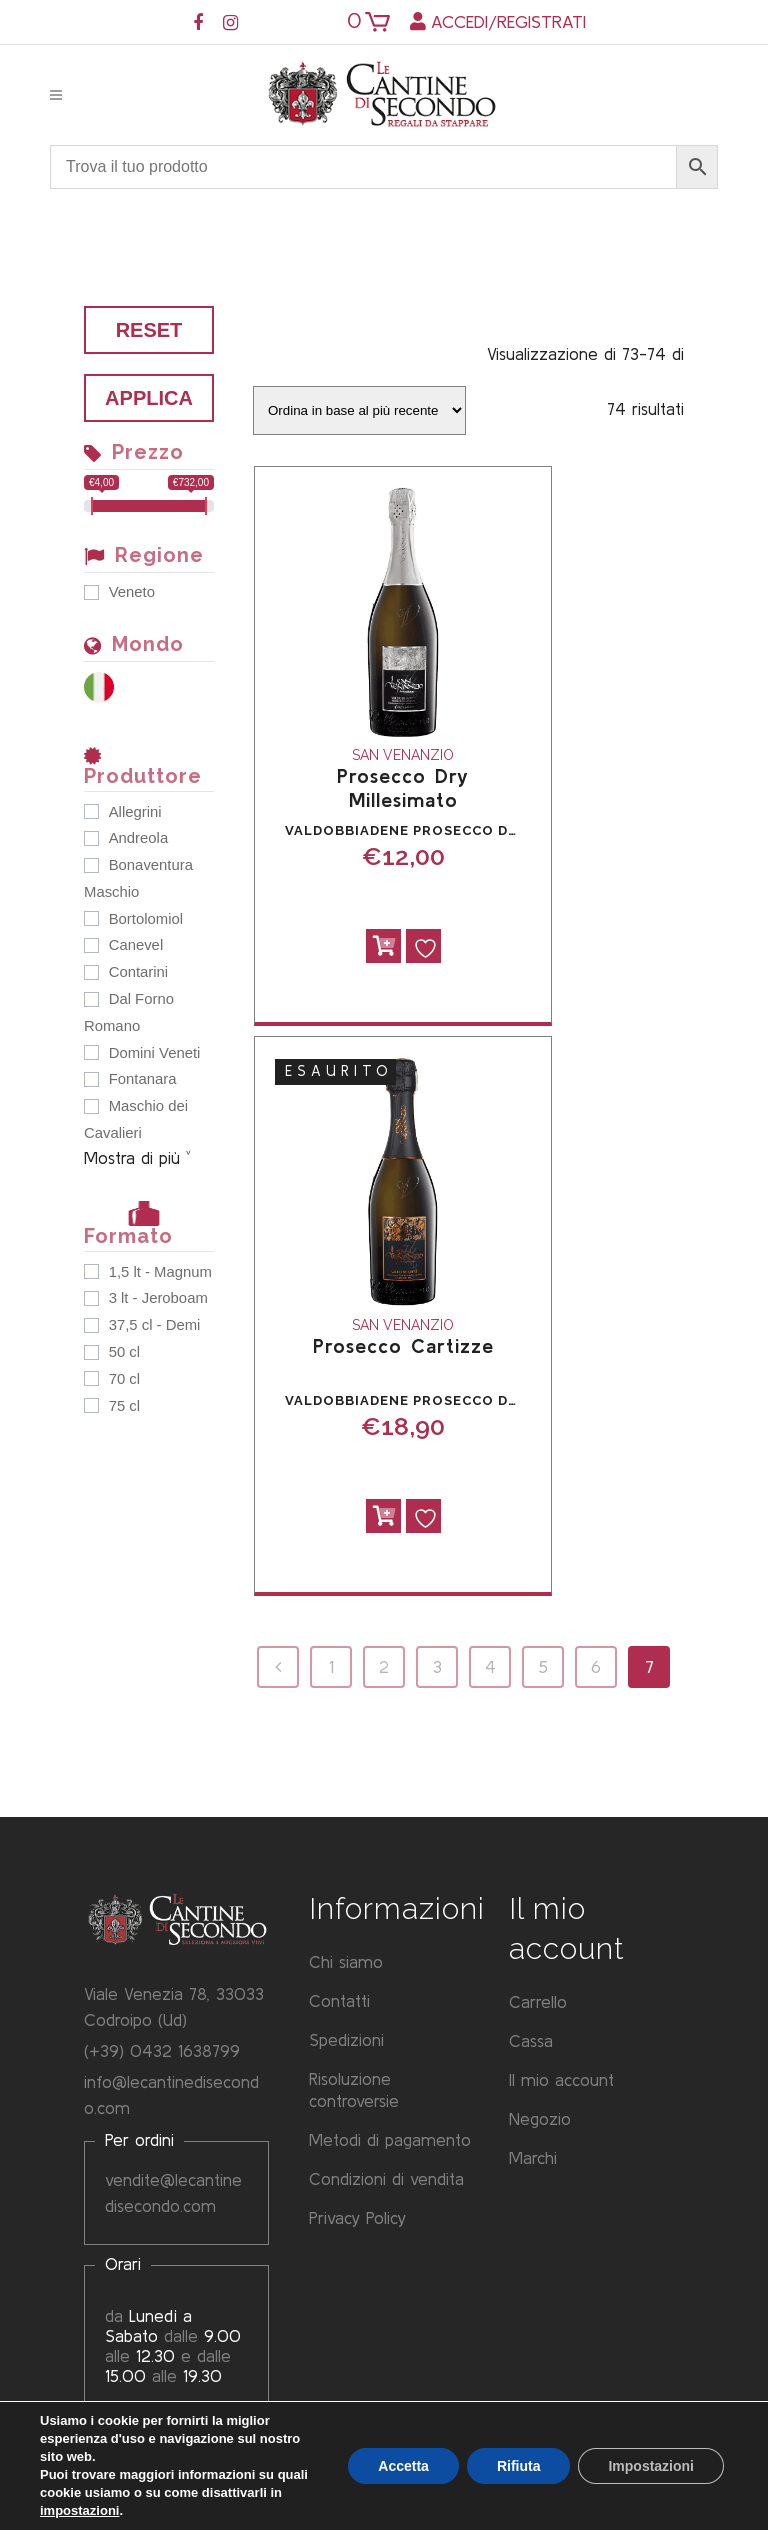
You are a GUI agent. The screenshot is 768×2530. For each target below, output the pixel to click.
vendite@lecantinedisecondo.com (173, 2192)
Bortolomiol (146, 919)
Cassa (531, 2041)
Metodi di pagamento (390, 2140)
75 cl (124, 1406)
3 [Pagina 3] (437, 1666)
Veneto (132, 592)
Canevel (136, 945)
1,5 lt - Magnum (160, 1272)
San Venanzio (403, 755)
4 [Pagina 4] (490, 1666)
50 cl (124, 1352)
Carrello (538, 2002)
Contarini (138, 972)
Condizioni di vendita (386, 2179)
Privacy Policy (357, 2218)
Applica (149, 398)
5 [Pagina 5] (543, 1666)
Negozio (540, 2119)
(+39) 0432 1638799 (162, 2050)
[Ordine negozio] (359, 410)
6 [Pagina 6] (596, 1666)
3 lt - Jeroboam (158, 1298)
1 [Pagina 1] (331, 1666)
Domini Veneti (155, 1053)
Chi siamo (346, 1962)
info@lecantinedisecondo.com (171, 2094)
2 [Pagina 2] (384, 1666)
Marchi (533, 2158)
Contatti (339, 2001)
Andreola (138, 838)
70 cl (124, 1379)
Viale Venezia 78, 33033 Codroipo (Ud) (174, 2006)
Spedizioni (346, 2040)
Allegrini (135, 812)
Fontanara (143, 1079)
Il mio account (561, 2080)
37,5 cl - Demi (155, 1325)
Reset (149, 330)
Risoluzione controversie (354, 2090)
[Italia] (104, 686)
